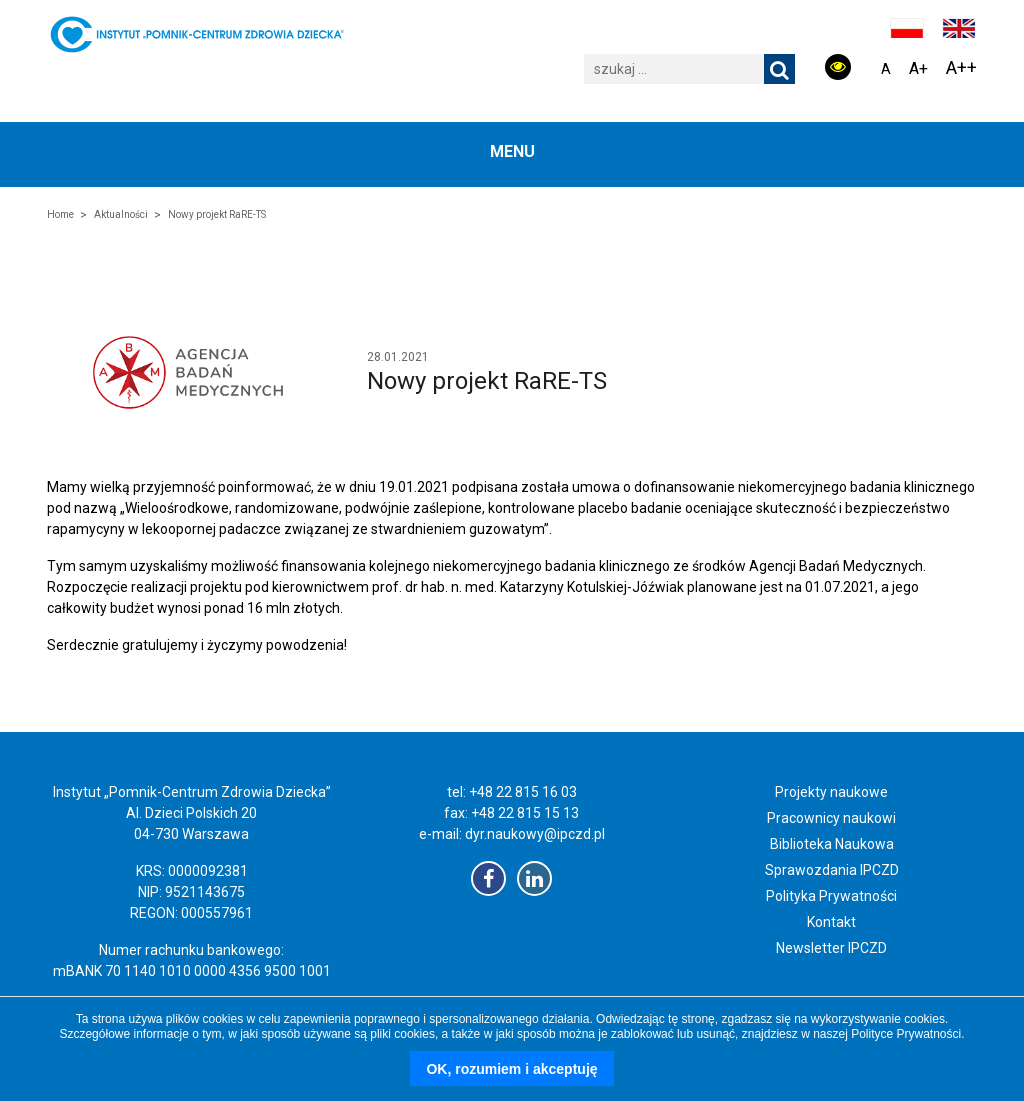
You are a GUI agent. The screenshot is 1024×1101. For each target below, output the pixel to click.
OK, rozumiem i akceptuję (511, 1069)
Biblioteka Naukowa (832, 844)
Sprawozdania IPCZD (832, 870)
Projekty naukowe (831, 792)
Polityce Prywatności (906, 1034)
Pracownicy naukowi (831, 818)
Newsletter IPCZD (831, 948)
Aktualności (121, 214)
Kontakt (831, 922)
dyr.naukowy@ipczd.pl (535, 834)
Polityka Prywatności (831, 896)
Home (60, 214)
